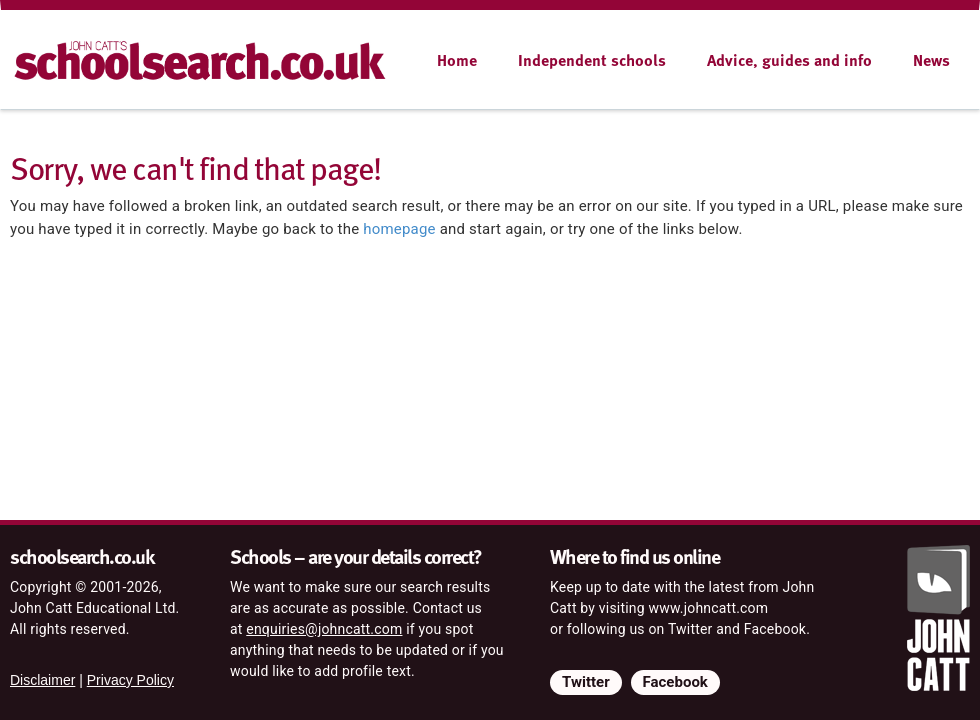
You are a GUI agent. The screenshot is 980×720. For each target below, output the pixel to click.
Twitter (586, 682)
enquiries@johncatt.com (324, 629)
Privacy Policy (130, 680)
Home (457, 60)
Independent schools (592, 60)
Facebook (675, 682)
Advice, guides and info (789, 60)
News (931, 60)
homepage (399, 229)
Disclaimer (42, 680)
